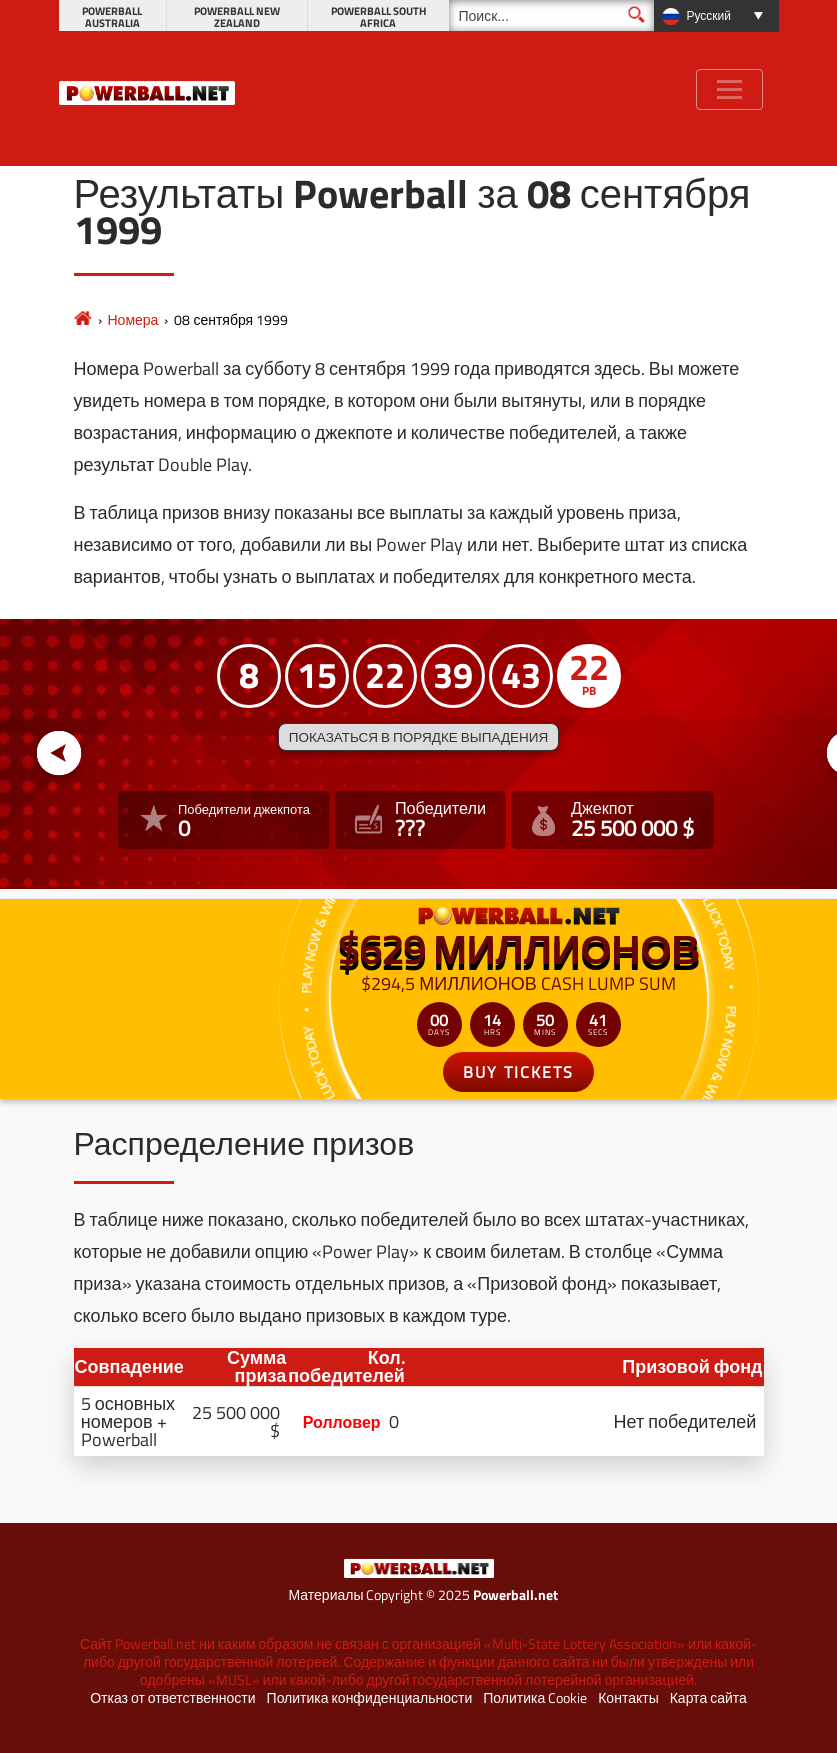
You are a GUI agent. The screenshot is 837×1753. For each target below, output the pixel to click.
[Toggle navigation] (729, 89)
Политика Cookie (535, 1698)
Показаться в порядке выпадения (418, 737)
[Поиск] (551, 15)
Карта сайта (708, 1698)
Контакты (628, 1698)
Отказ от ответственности (172, 1698)
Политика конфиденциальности (370, 1698)
